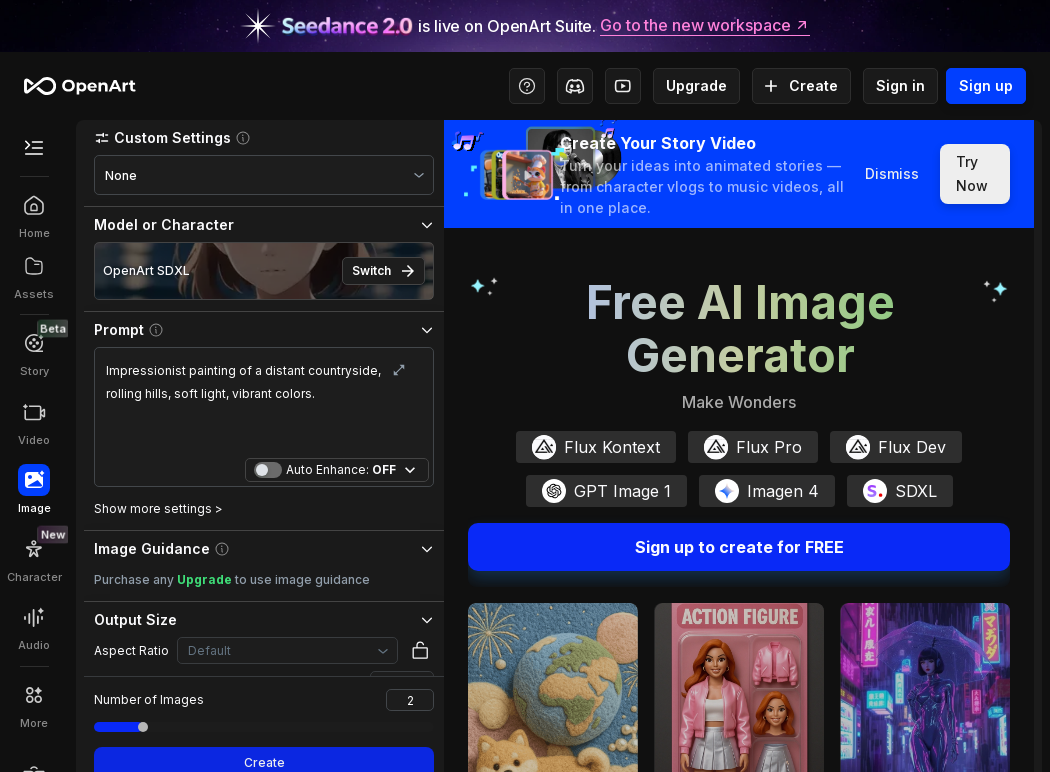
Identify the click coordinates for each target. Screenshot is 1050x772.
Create (801, 86)
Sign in (900, 86)
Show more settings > (158, 508)
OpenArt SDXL (146, 270)
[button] (264, 137)
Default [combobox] (209, 650)
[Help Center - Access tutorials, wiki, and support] (527, 86)
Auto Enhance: (341, 470)
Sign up (986, 86)
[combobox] (264, 175)
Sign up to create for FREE (739, 547)
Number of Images (149, 699)
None (121, 175)
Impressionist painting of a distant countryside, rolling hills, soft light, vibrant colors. (264, 405)
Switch (383, 271)
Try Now (975, 174)
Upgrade (696, 86)
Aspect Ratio (131, 650)
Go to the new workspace (705, 26)
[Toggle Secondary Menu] (34, 148)
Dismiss (892, 174)
